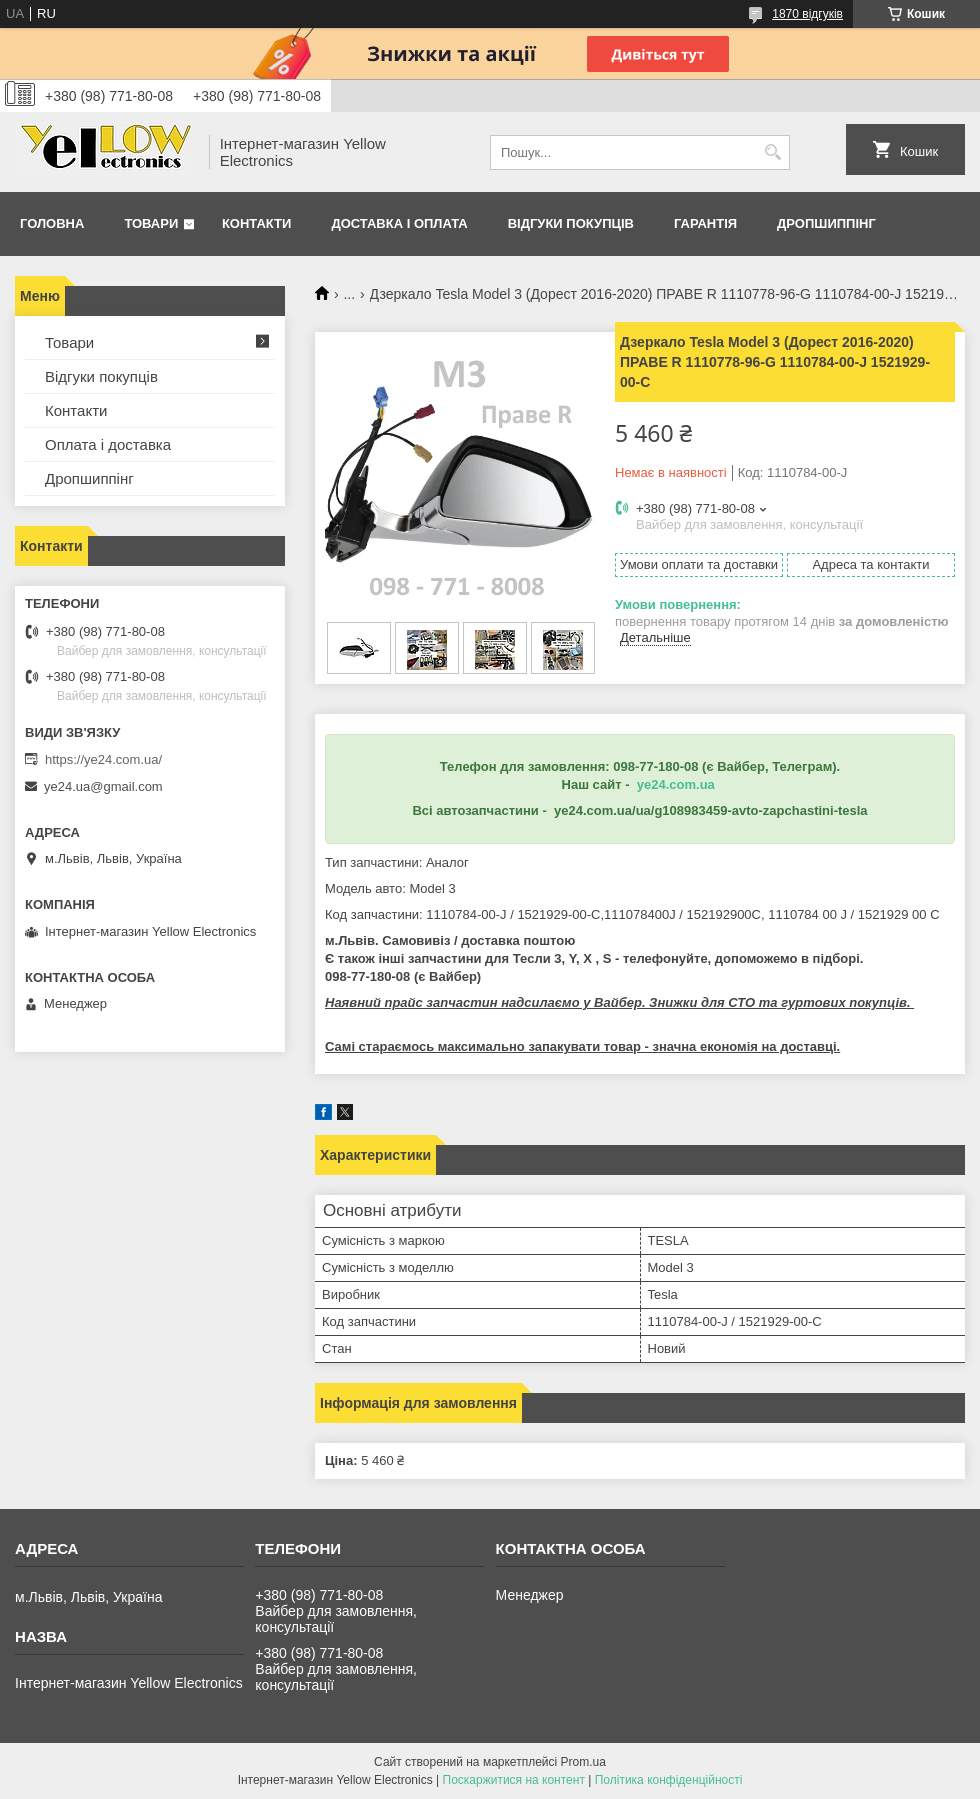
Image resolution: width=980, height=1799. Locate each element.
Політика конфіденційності (669, 1780)
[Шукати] (772, 152)
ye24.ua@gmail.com (103, 786)
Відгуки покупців (571, 223)
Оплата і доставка (108, 444)
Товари (151, 223)
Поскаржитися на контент (514, 1780)
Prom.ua (583, 1762)
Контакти (257, 223)
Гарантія (705, 223)
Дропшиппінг (826, 223)
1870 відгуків (807, 14)
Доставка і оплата (399, 223)
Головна (52, 223)
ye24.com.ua (676, 784)
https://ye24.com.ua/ (103, 759)
